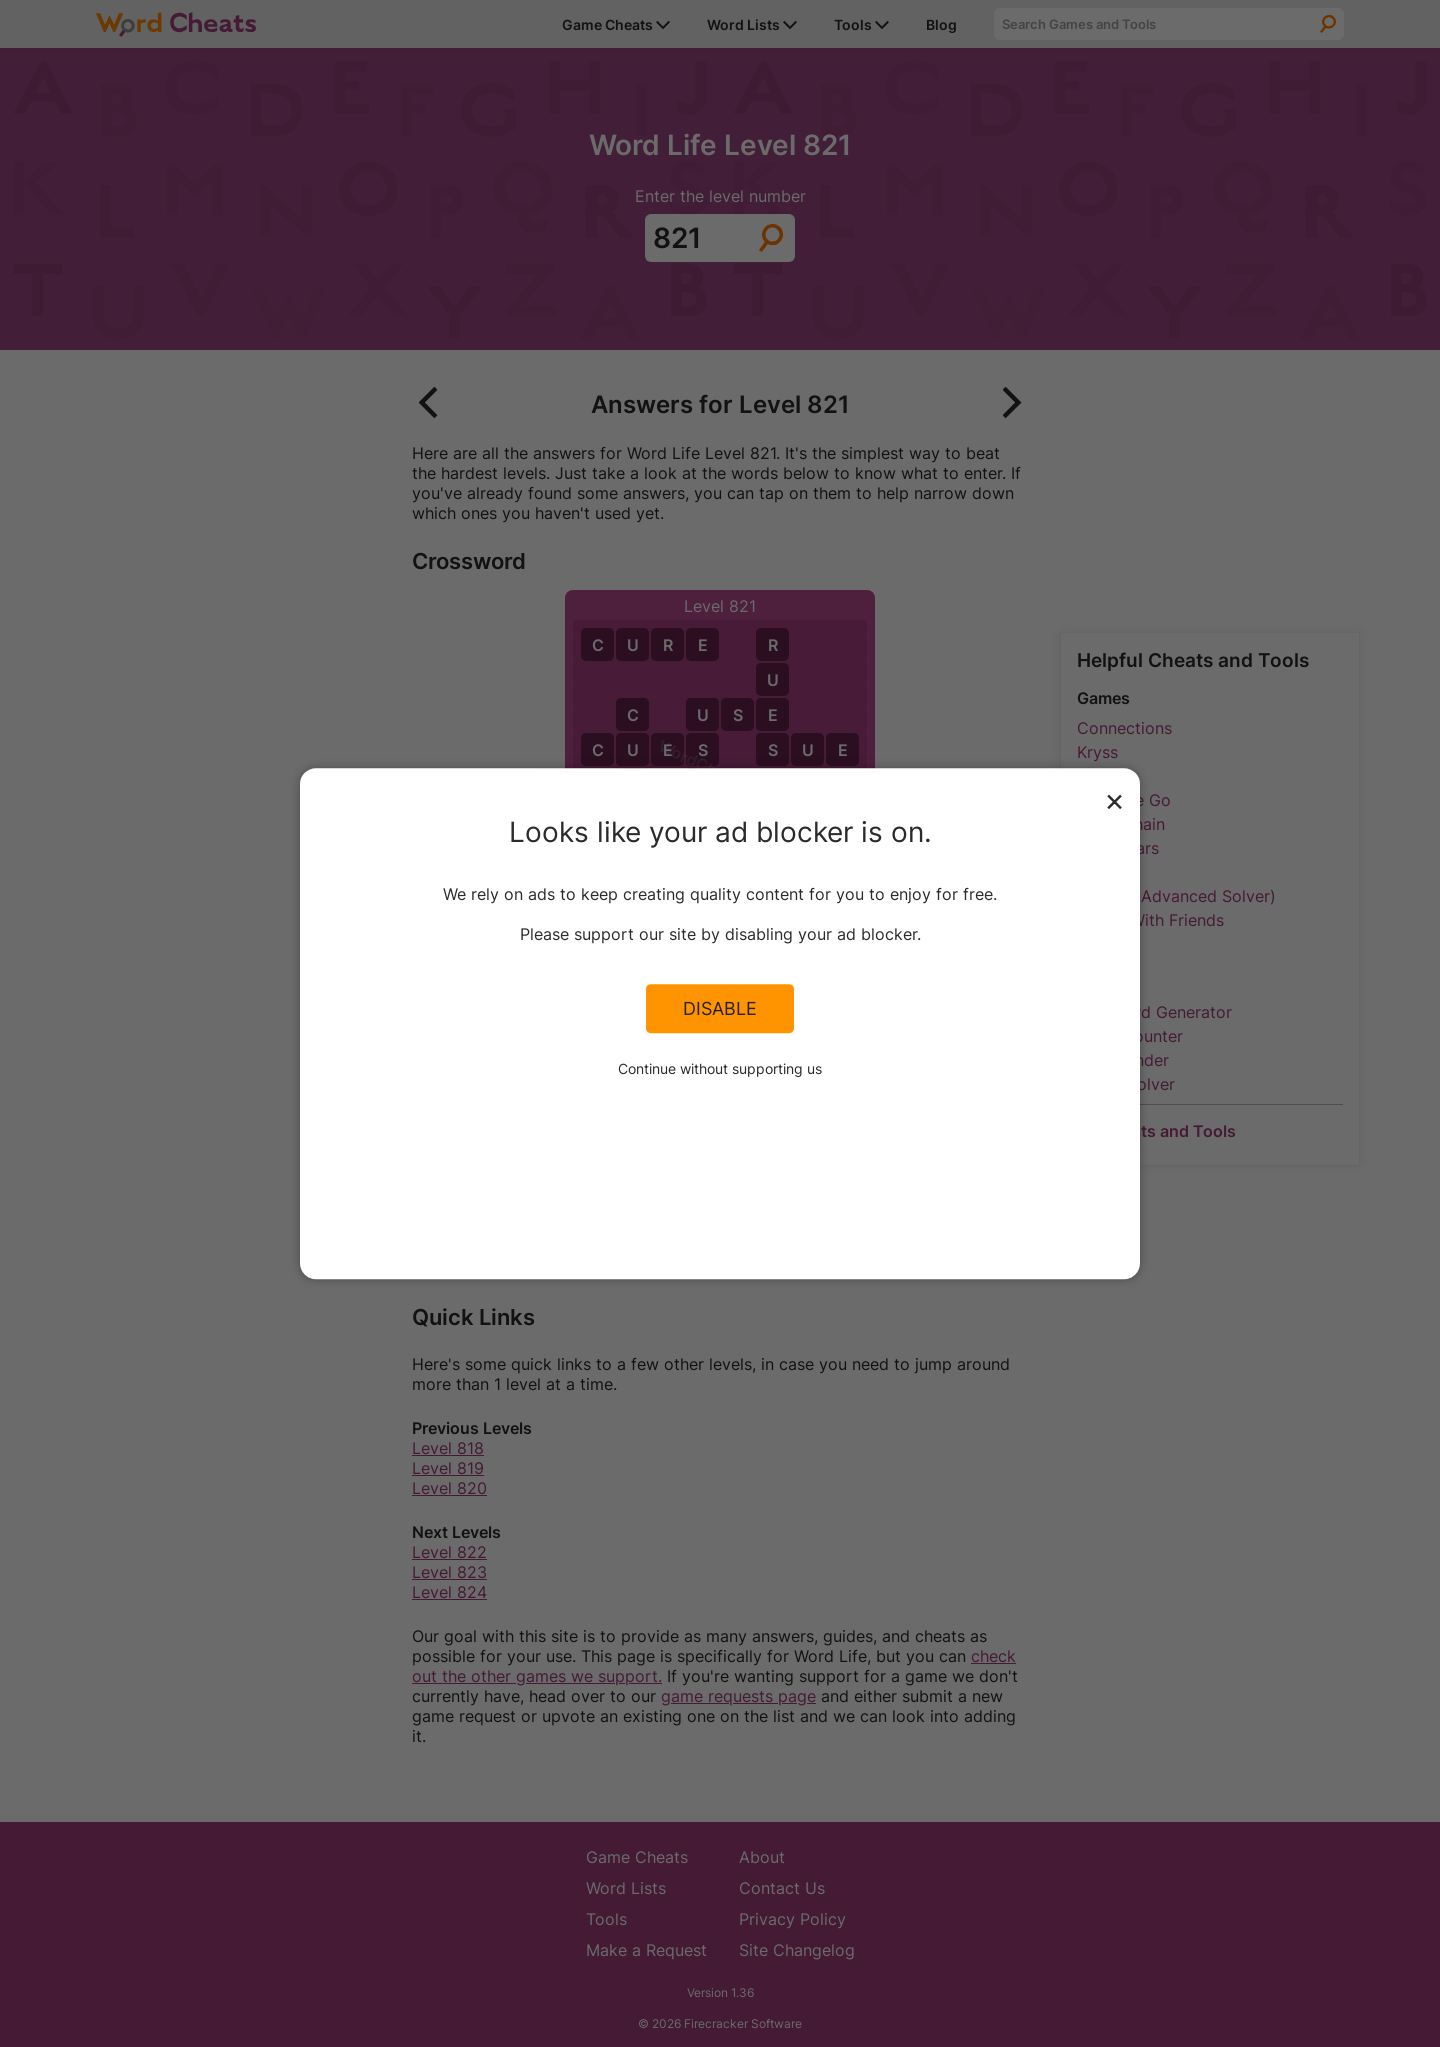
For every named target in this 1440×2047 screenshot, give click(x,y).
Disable (720, 1009)
